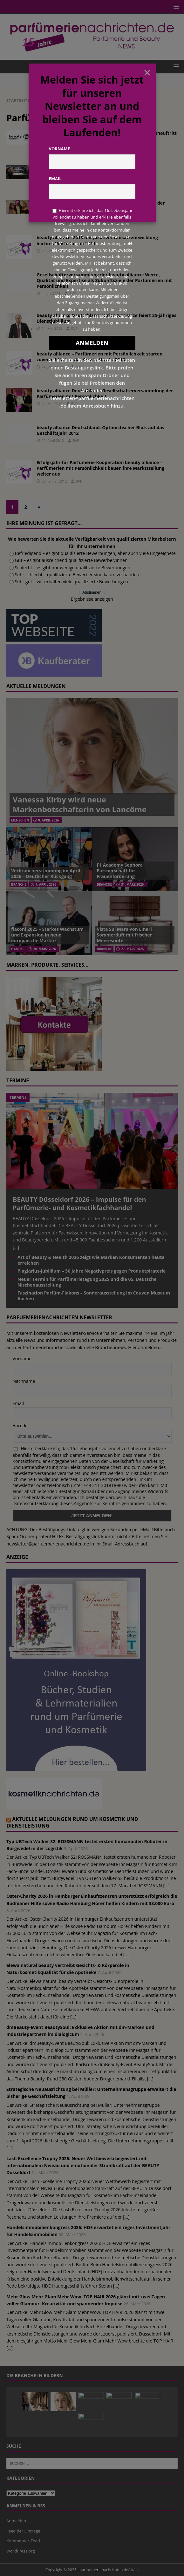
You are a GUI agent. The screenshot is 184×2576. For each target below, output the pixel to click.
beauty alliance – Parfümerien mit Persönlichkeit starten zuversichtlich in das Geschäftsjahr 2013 (99, 356)
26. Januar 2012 (54, 481)
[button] (175, 6)
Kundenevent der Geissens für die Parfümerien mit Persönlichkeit (93, 171)
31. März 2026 (132, 884)
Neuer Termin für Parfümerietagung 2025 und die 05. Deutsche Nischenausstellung (87, 1282)
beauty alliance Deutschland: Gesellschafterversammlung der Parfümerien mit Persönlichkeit (105, 393)
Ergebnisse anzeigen (92, 599)
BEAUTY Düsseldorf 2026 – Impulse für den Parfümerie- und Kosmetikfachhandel (79, 1203)
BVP (79, 250)
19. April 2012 (53, 440)
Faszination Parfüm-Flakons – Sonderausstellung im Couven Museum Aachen (93, 1296)
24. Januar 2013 (54, 366)
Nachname (24, 1381)
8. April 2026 (48, 820)
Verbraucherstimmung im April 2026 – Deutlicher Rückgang (45, 873)
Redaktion (79, 146)
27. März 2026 (132, 949)
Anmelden (16, 2521)
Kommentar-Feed (23, 2541)
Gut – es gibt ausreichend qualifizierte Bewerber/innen (71, 560)
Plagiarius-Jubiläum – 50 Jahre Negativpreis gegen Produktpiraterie (91, 1271)
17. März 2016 (53, 181)
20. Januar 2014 (54, 250)
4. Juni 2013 (51, 293)
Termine (17, 1080)
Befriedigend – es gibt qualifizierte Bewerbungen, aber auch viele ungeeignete (95, 553)
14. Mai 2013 (52, 328)
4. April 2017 (52, 146)
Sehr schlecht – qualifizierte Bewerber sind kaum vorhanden (77, 574)
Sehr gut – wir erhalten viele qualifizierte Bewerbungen (71, 581)
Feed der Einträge (23, 2531)
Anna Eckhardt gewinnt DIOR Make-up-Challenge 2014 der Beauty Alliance (101, 206)
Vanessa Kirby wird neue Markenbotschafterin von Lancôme (80, 804)
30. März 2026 (44, 949)
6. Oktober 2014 (55, 215)
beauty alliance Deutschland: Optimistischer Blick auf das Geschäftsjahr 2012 (100, 430)
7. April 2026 (46, 884)
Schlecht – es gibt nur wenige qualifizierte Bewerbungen (72, 568)
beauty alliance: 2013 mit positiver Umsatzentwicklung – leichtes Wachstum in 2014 (99, 240)
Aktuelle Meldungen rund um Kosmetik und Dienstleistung (72, 1822)
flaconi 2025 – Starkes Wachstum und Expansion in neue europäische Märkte (47, 934)
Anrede (20, 1426)
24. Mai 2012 (52, 403)
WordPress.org (20, 2551)
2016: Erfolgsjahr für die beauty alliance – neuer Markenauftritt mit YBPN (107, 136)
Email (18, 1403)
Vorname (22, 1359)
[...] (16, 1247)
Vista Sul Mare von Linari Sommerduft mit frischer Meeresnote (124, 934)
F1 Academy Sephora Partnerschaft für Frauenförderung (120, 870)
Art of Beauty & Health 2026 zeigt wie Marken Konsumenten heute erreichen (91, 1260)
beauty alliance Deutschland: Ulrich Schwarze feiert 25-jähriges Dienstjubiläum (106, 318)
